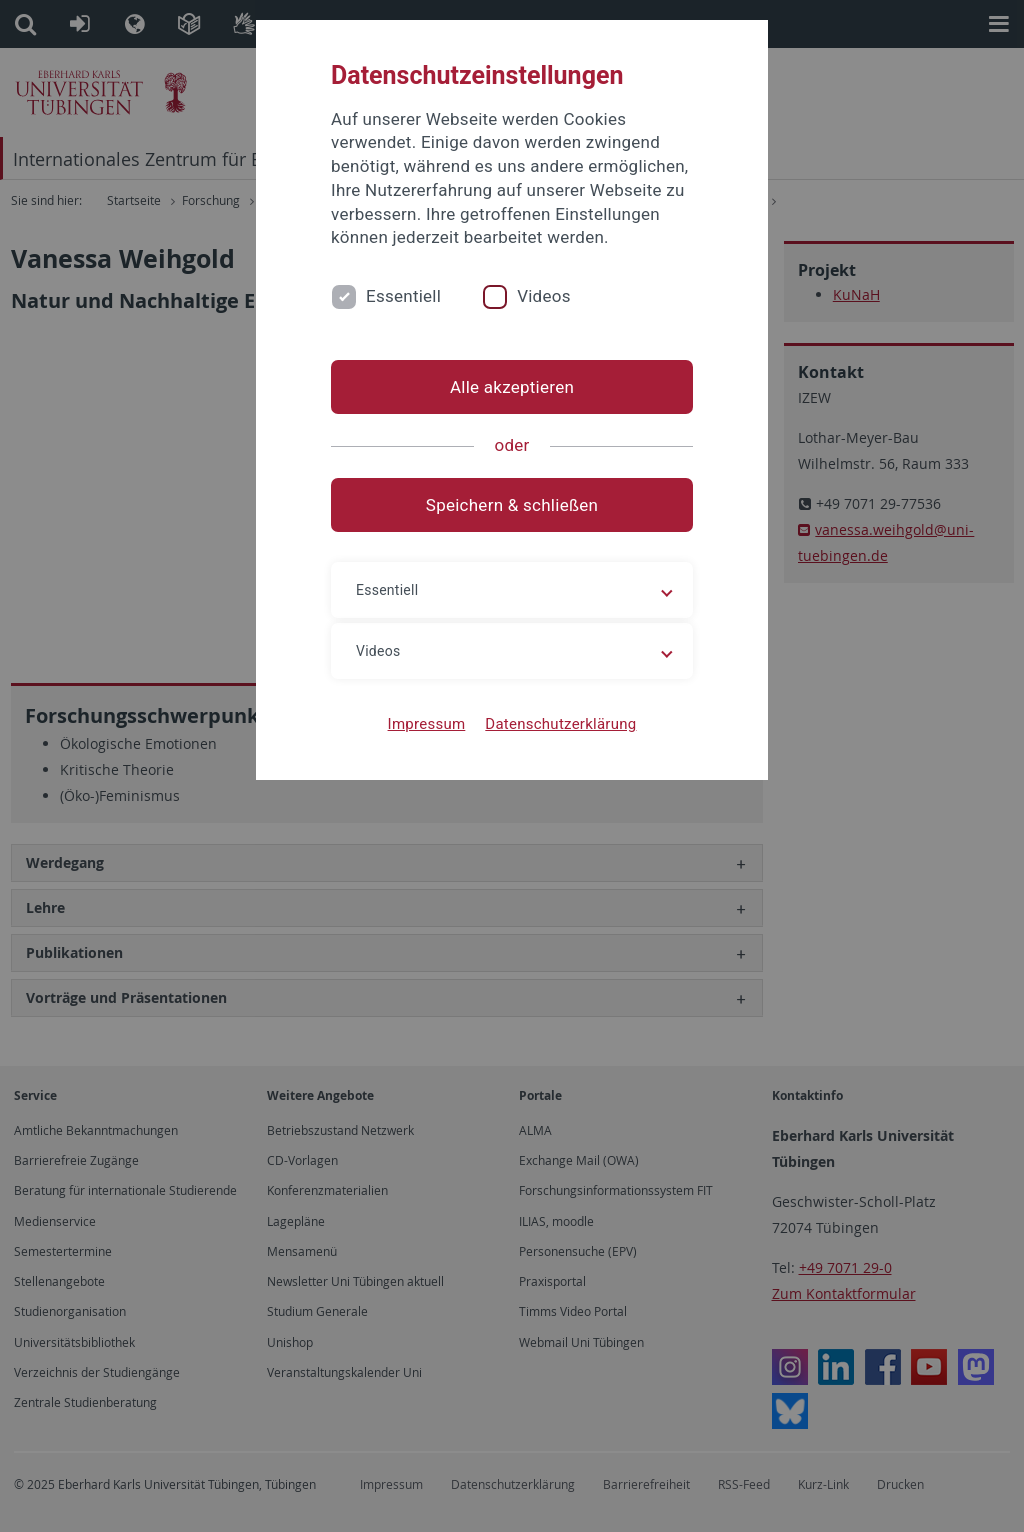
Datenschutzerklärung (560, 724)
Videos (544, 296)
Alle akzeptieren (512, 387)
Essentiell (403, 296)
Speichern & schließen (512, 505)
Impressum (427, 724)
